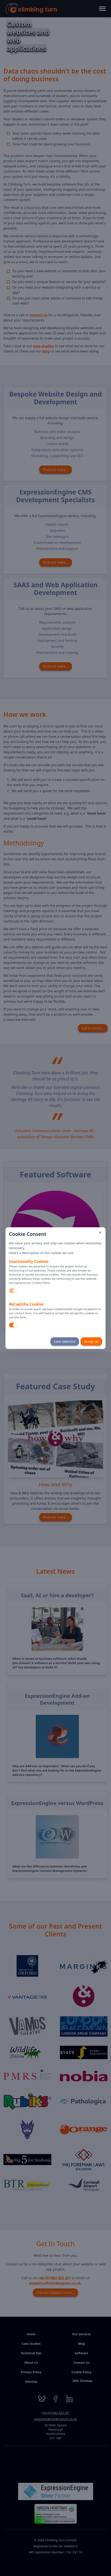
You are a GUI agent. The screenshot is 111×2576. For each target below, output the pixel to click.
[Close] (100, 1232)
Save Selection (65, 1341)
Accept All (91, 1341)
